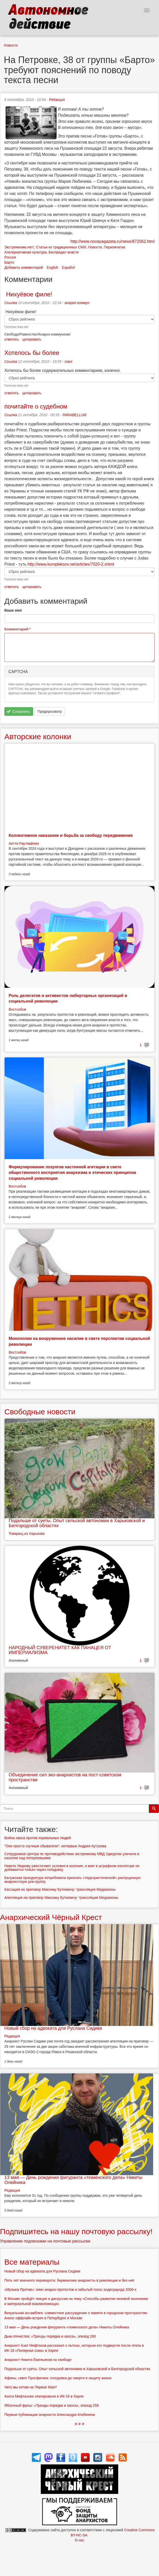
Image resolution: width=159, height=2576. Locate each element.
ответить (11, 339)
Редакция (57, 100)
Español (68, 267)
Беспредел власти (64, 252)
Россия (10, 257)
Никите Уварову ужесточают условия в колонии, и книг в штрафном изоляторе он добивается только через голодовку (71, 1868)
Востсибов (17, 1009)
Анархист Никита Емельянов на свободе (38, 2360)
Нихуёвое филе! (29, 294)
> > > (79, 2424)
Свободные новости (39, 1411)
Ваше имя (13, 610)
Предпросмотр (49, 711)
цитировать (31, 339)
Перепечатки (114, 247)
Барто (9, 262)
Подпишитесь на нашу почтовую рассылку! (76, 2231)
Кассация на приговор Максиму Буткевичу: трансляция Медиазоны (60, 1889)
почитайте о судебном (35, 406)
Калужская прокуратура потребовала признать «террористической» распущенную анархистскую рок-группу (72, 1880)
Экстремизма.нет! (19, 247)
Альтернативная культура (25, 252)
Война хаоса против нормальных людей (37, 1838)
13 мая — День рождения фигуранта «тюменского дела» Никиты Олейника (73, 2180)
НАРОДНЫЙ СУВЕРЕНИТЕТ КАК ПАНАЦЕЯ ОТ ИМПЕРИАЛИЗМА (60, 1650)
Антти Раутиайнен (24, 843)
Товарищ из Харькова (27, 1534)
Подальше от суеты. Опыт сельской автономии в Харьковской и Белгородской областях (77, 1523)
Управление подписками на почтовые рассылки (45, 2241)
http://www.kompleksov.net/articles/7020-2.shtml (71, 564)
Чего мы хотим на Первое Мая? (30, 2387)
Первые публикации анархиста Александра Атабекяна (49, 2415)
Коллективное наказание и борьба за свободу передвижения (71, 835)
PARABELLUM (74, 415)
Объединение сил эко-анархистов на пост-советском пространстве (65, 1777)
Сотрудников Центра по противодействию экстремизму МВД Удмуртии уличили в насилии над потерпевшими (71, 1856)
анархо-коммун (76, 303)
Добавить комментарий (23, 267)
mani (68, 361)
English (52, 267)
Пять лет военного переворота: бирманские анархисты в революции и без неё (69, 2280)
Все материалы (31, 2262)
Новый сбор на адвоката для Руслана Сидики (53, 2028)
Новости (11, 45)
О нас (79, 2540)
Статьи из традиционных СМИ (61, 247)
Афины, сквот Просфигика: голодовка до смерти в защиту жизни (57, 2378)
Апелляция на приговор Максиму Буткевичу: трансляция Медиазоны (61, 1898)
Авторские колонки (37, 736)
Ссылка (10, 303)
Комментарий (17, 629)
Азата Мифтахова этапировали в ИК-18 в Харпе (44, 2396)
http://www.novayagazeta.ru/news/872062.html (112, 241)
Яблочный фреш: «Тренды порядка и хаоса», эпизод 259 (51, 2405)
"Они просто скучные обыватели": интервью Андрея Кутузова (55, 1846)
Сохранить (18, 711)
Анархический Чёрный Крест (51, 1917)
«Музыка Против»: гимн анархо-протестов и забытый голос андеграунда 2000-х (70, 2289)
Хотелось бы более (31, 352)
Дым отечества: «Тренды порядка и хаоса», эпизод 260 (50, 2336)
